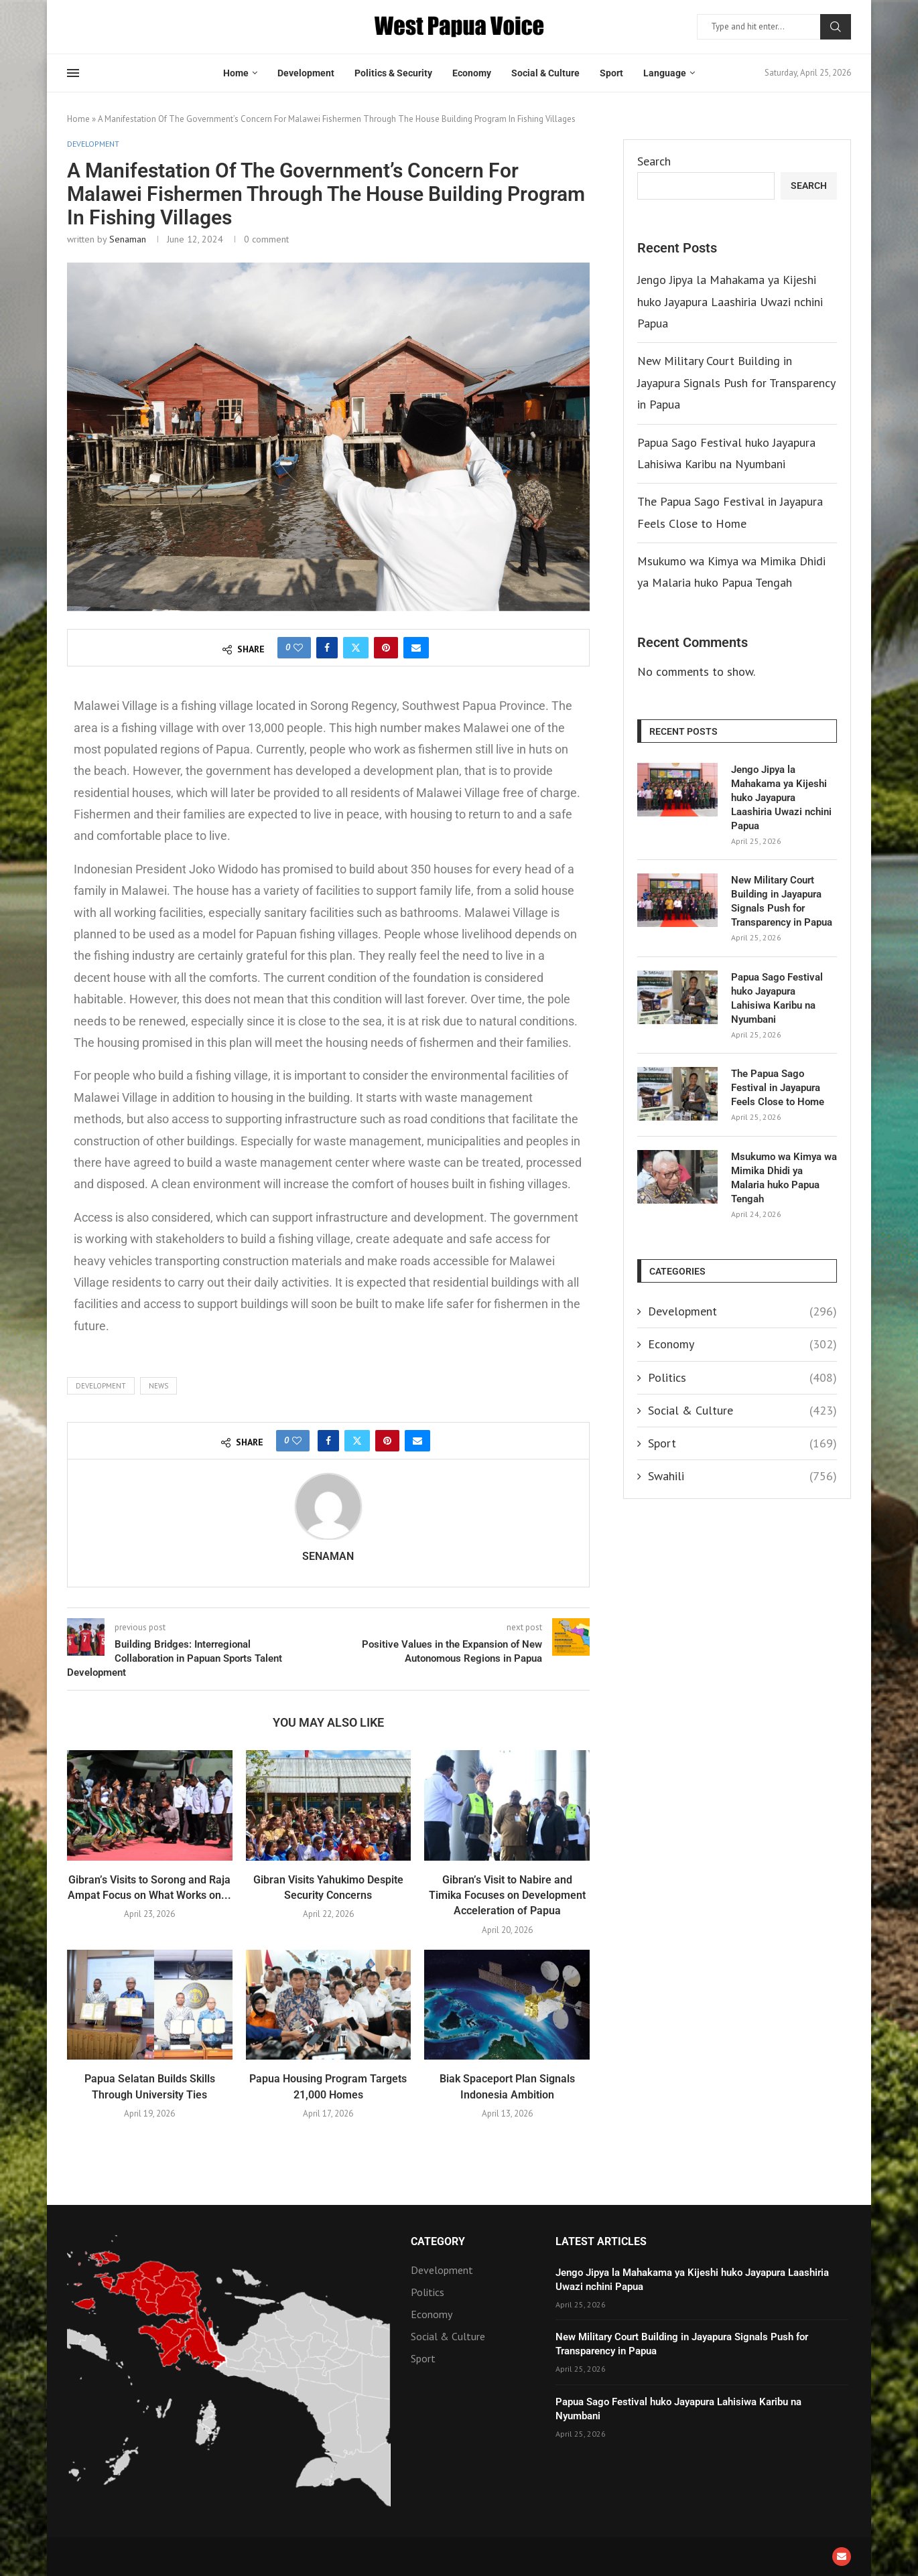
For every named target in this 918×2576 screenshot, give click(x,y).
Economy (471, 73)
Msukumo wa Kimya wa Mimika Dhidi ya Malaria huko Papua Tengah (784, 1178)
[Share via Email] (416, 647)
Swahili (742, 1476)
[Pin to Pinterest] (386, 647)
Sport (611, 73)
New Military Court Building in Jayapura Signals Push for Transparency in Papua (736, 382)
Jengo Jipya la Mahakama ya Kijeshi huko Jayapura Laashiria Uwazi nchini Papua (730, 301)
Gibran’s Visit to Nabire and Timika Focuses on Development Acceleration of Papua (507, 1895)
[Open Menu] (73, 73)
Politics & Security (393, 73)
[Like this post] (298, 647)
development (101, 1385)
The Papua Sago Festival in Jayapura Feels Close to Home (777, 1088)
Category (438, 2241)
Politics (742, 1377)
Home (236, 73)
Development (305, 73)
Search (835, 27)
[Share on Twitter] (356, 647)
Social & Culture (545, 73)
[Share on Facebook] (327, 647)
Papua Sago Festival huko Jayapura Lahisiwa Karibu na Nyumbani (777, 998)
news (158, 1385)
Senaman (127, 239)
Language (664, 73)
